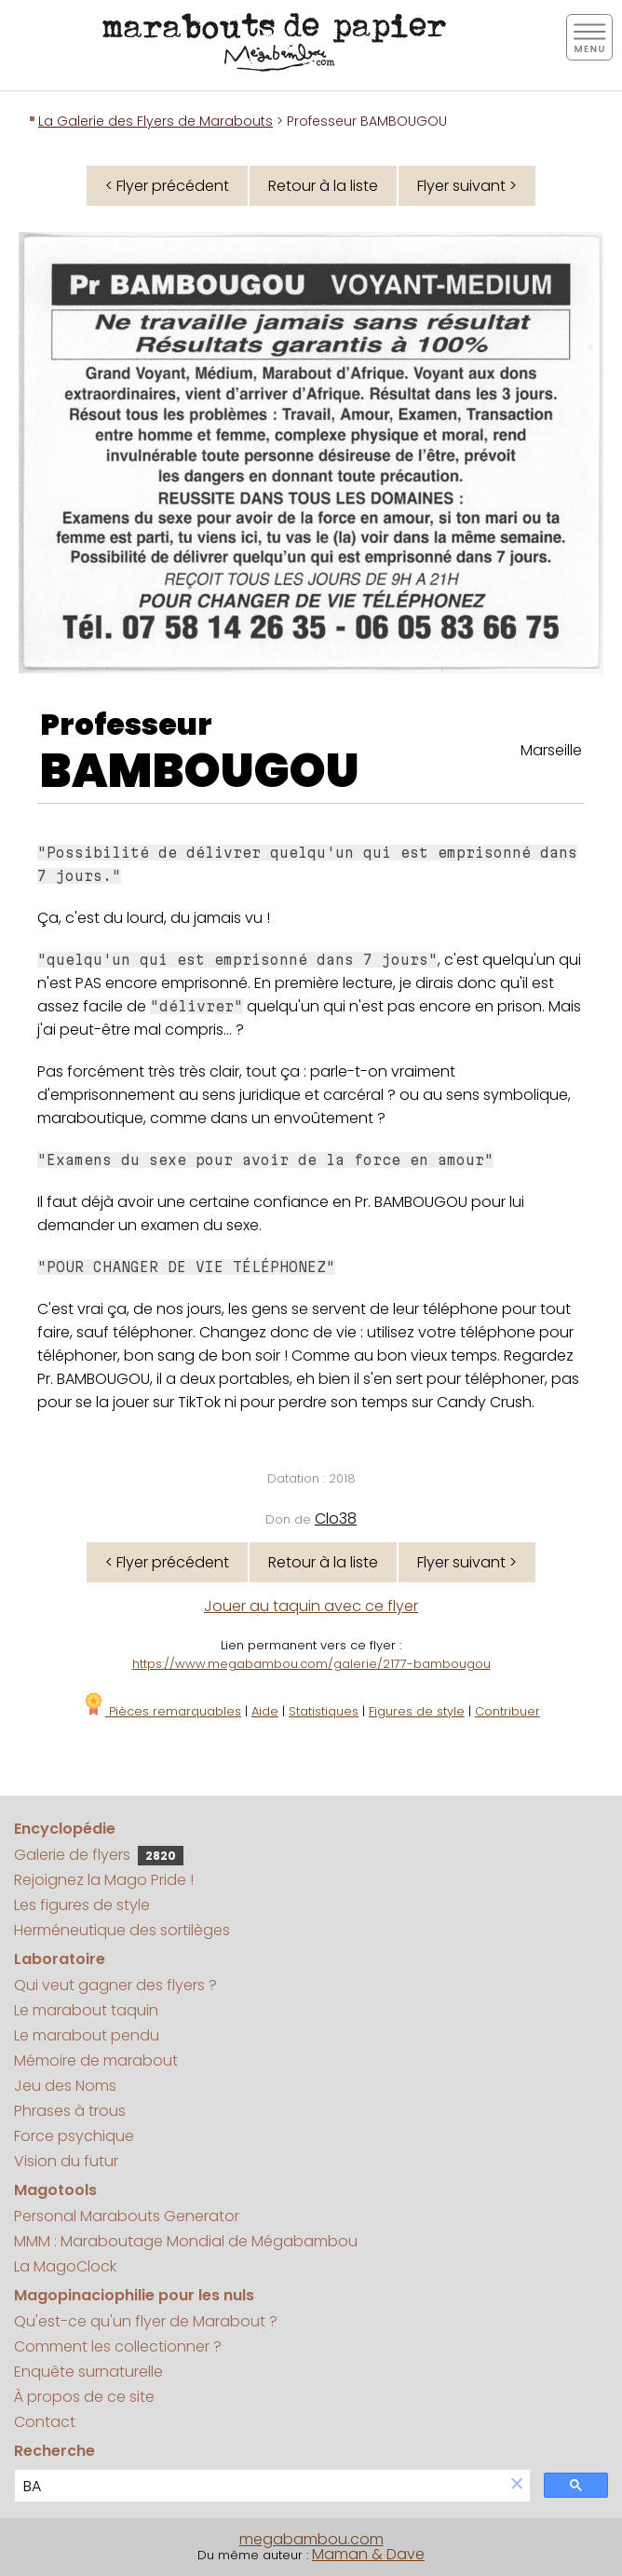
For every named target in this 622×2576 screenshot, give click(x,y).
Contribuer (507, 1711)
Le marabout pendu (86, 2035)
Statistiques (323, 1711)
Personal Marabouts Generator (126, 2216)
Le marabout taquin (86, 2010)
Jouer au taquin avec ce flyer (311, 1606)
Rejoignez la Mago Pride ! (104, 1880)
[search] (259, 2486)
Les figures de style (82, 1905)
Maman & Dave (368, 2554)
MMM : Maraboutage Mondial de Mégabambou (186, 2241)
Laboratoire (59, 1959)
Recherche (54, 2450)
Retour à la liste (323, 186)
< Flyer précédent (167, 186)
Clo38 (336, 1518)
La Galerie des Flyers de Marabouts (155, 121)
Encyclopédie (64, 1828)
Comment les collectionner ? (118, 2346)
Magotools (55, 2190)
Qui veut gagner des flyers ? (115, 1985)
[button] (517, 2485)
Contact (44, 2422)
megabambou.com (311, 2539)
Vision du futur (66, 2161)
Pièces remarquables (161, 1711)
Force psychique (74, 2136)
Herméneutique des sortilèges (122, 1930)
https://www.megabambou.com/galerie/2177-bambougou (311, 1664)
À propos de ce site (84, 2396)
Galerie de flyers (98, 1854)
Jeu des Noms (65, 2085)
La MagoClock (65, 2266)
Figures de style (417, 1711)
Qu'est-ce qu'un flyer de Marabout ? (145, 2321)
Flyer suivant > (467, 186)
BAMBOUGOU (199, 771)
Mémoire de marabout (96, 2060)
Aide (264, 1711)
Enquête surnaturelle (88, 2371)
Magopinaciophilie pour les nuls (134, 2295)
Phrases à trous (70, 2111)
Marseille (551, 750)
